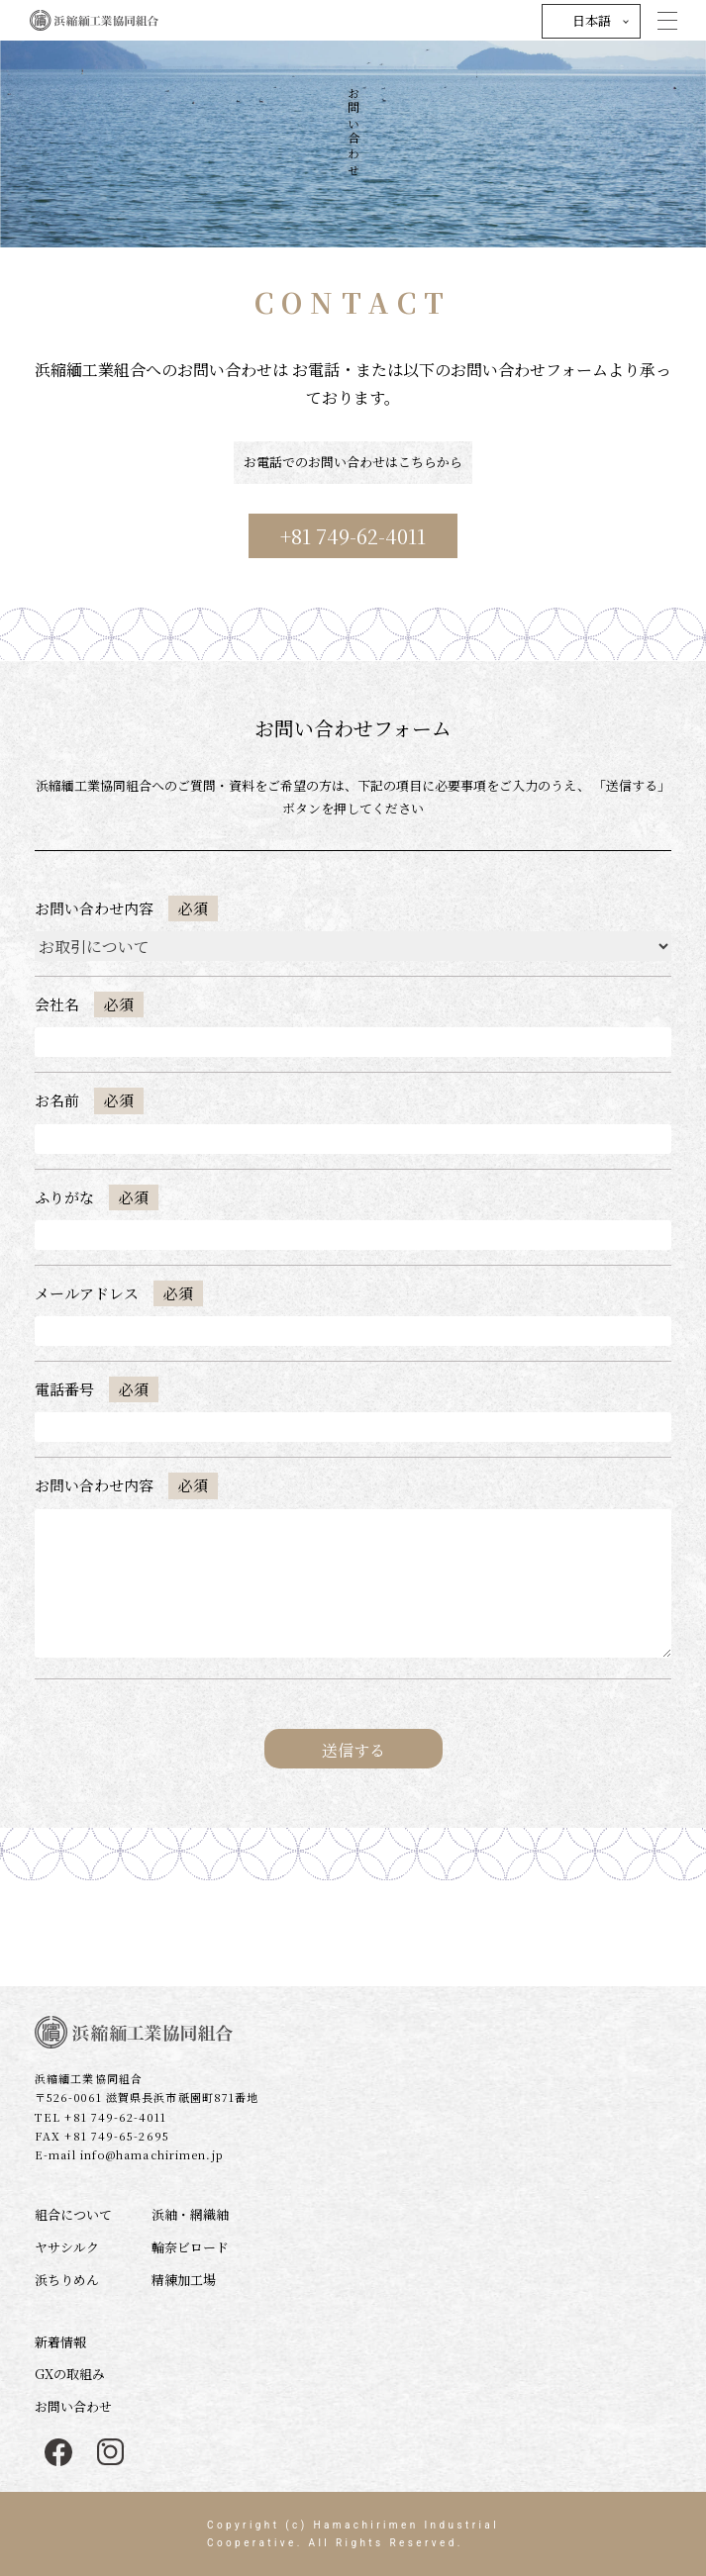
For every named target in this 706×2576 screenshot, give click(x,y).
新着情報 (60, 2342)
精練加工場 (183, 2279)
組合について (73, 2214)
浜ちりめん (67, 2279)
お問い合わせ (73, 2406)
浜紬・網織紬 (190, 2214)
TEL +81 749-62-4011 (100, 2117)
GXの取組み (70, 2373)
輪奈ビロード (190, 2247)
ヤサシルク (67, 2247)
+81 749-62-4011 (353, 536)
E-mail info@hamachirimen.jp (129, 2154)
